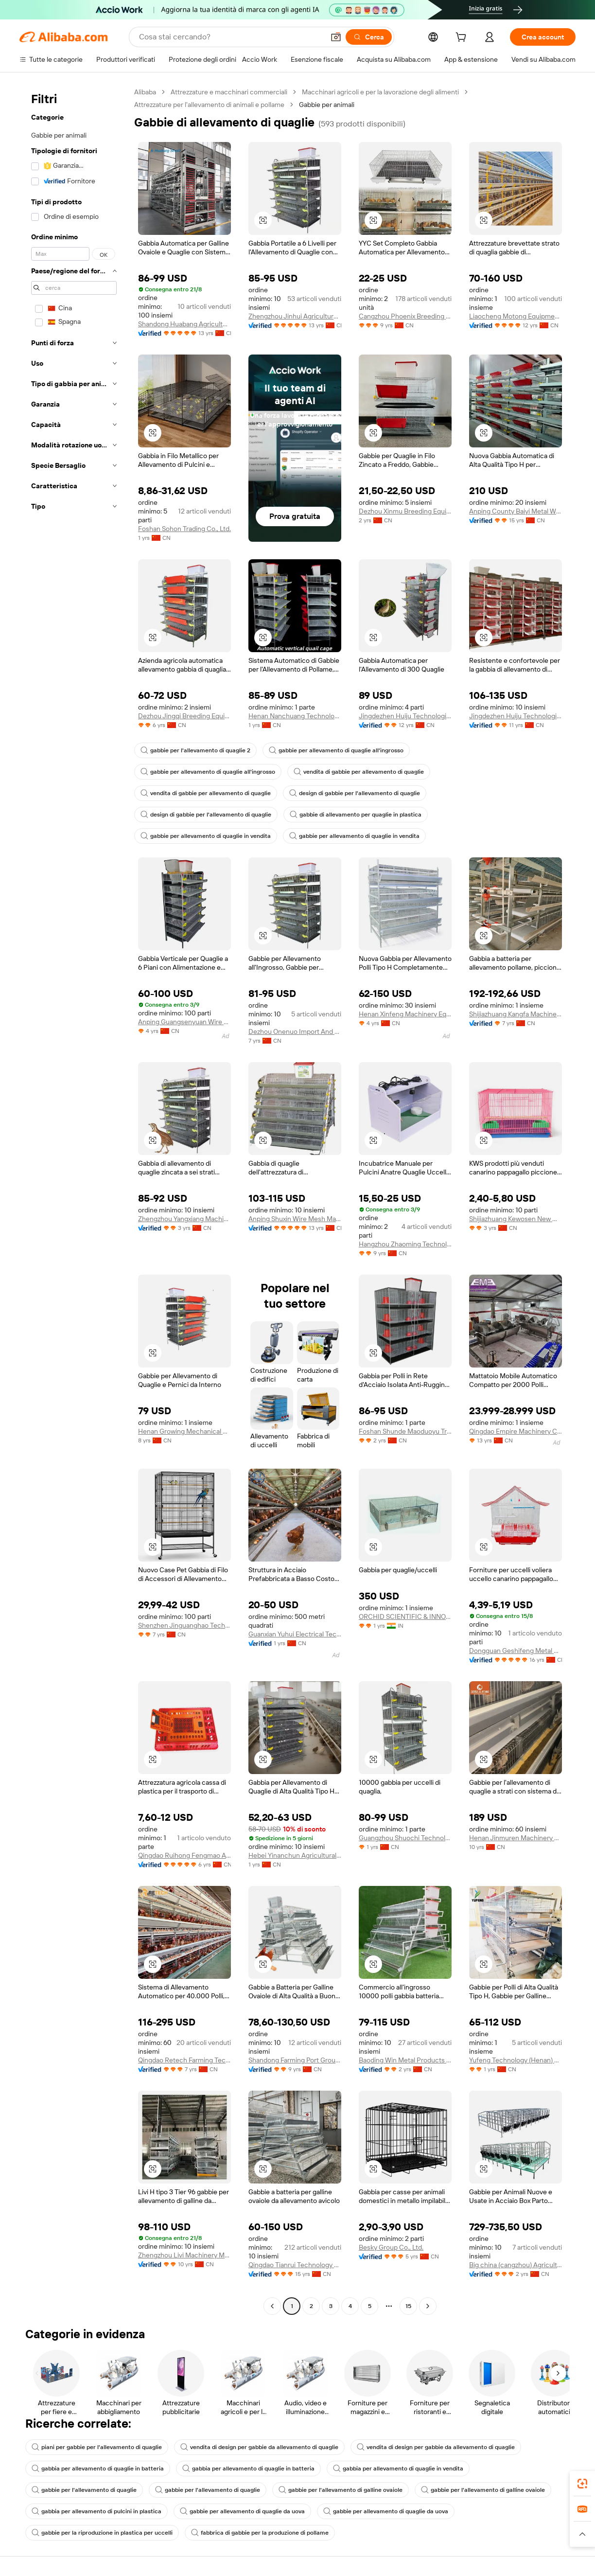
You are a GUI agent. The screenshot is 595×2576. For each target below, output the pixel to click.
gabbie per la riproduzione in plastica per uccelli (102, 2533)
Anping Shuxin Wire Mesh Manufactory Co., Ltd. (294, 1219)
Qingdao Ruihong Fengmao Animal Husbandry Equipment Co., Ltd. (184, 1855)
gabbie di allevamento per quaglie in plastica (355, 814)
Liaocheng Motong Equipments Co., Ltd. (515, 316)
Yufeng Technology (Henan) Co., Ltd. (515, 2060)
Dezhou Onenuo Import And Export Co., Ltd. (294, 1031)
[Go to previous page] (272, 2306)
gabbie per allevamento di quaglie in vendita (205, 836)
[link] (582, 2483)
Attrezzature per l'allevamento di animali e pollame (209, 104)
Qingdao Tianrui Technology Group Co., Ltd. (294, 2265)
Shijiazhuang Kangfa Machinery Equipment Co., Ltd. (515, 1014)
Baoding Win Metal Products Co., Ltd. (405, 2060)
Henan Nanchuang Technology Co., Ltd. (294, 716)
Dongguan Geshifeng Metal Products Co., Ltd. (515, 1650)
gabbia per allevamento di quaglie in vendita (398, 2468)
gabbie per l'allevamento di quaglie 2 (195, 750)
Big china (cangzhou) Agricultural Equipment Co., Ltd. (515, 2265)
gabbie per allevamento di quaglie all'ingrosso (336, 750)
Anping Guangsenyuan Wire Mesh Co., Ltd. (184, 1022)
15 (408, 2306)
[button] (336, 37)
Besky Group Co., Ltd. (391, 2247)
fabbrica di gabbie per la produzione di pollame (260, 2533)
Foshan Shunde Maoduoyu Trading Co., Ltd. (405, 1431)
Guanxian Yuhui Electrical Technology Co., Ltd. (294, 1634)
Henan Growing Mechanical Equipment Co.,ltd (184, 1431)
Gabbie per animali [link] (326, 104)
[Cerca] (369, 37)
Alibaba (145, 92)
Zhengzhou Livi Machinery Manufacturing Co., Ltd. (184, 2255)
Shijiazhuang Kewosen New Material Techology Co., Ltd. (515, 1219)
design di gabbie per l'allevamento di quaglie (354, 793)
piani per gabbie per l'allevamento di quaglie (97, 2447)
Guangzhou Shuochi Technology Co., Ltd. (405, 1838)
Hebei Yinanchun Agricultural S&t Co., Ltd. (294, 1855)
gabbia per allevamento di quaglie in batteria (98, 2468)
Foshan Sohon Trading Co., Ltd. (184, 529)
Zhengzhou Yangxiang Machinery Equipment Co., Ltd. (184, 1219)
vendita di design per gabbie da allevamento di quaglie (259, 2447)
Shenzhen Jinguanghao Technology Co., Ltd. (184, 1625)
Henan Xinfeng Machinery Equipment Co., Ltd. (405, 1014)
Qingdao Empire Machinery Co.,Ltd (515, 1431)
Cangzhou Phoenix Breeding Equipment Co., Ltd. (405, 316)
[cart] (462, 38)
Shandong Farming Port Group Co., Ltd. (294, 2060)
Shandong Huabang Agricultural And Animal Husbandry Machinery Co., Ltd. (184, 324)
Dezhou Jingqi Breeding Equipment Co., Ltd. (184, 716)
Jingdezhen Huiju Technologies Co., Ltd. (405, 716)
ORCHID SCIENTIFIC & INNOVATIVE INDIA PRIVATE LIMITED (405, 1616)
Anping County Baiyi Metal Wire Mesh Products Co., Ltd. (515, 511)
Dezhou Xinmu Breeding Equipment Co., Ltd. (405, 511)
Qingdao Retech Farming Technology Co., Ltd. (184, 2060)
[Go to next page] (428, 2306)
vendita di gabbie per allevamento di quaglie (359, 772)
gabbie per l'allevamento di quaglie (84, 2490)
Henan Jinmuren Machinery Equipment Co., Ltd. (515, 1838)
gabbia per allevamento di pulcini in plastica (96, 2511)
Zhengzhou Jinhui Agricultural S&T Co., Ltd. (294, 316)
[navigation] (73, 1200)
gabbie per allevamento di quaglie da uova (242, 2511)
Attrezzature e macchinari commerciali (229, 92)
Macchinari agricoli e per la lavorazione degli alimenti (380, 92)
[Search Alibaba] (230, 37)
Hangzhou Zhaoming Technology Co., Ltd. (405, 1244)
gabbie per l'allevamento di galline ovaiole (340, 2490)
